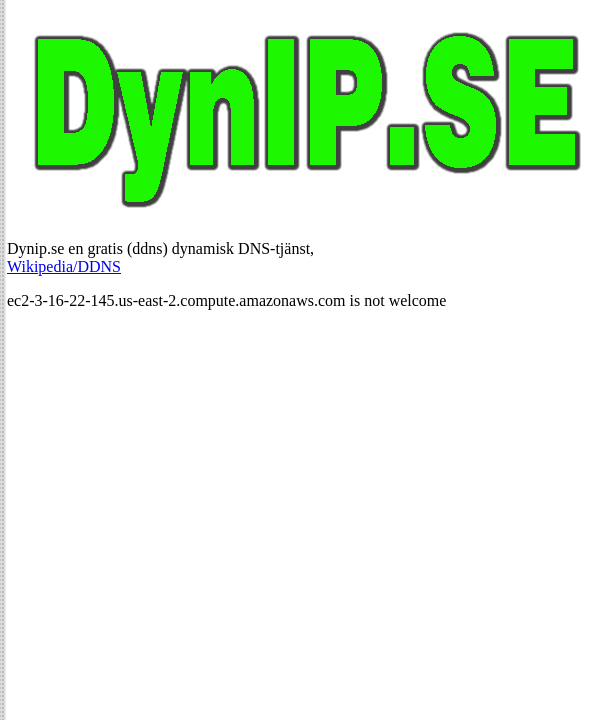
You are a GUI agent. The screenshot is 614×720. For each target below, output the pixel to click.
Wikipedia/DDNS (64, 266)
